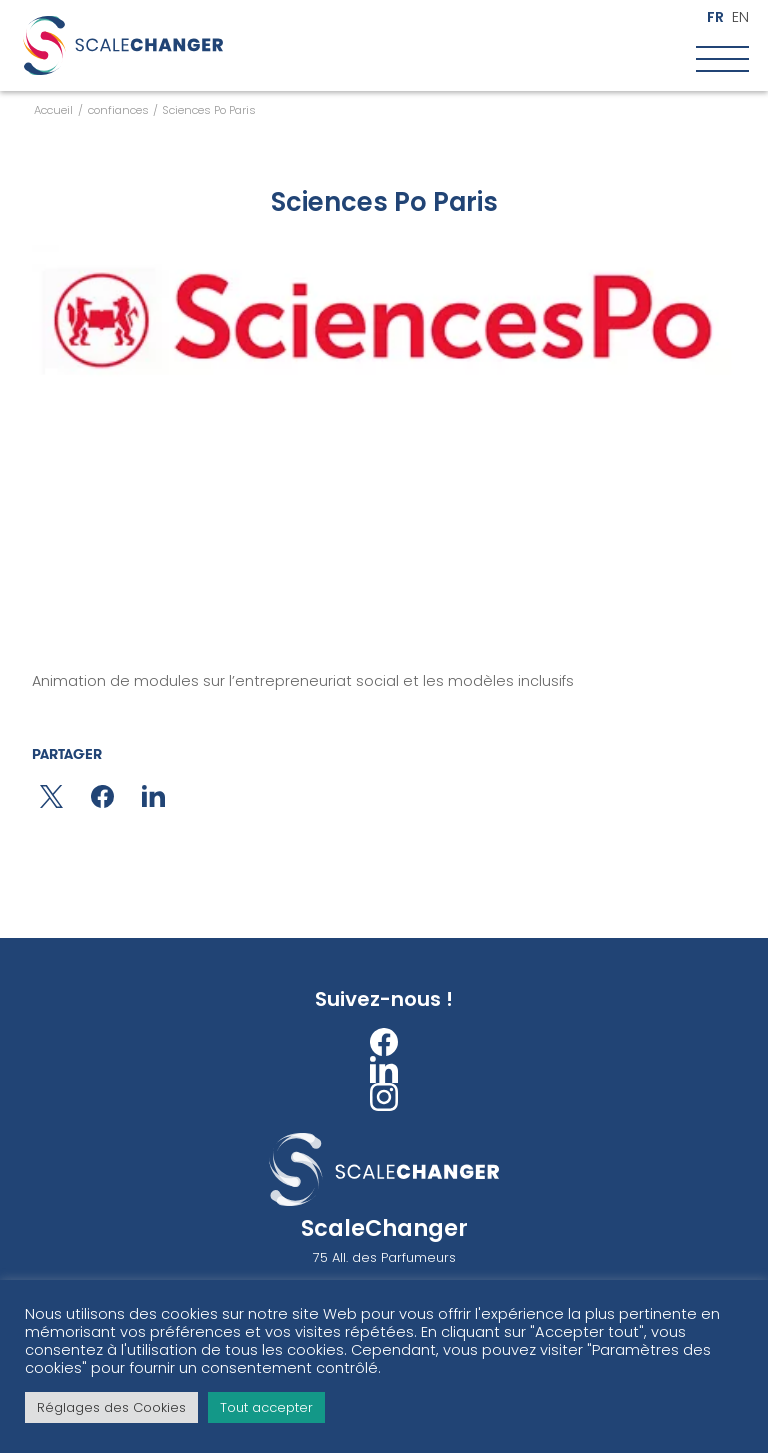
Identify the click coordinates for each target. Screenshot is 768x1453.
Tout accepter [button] (266, 1407)
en (740, 17)
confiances (118, 110)
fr (715, 17)
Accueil (53, 110)
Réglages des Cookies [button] (111, 1407)
